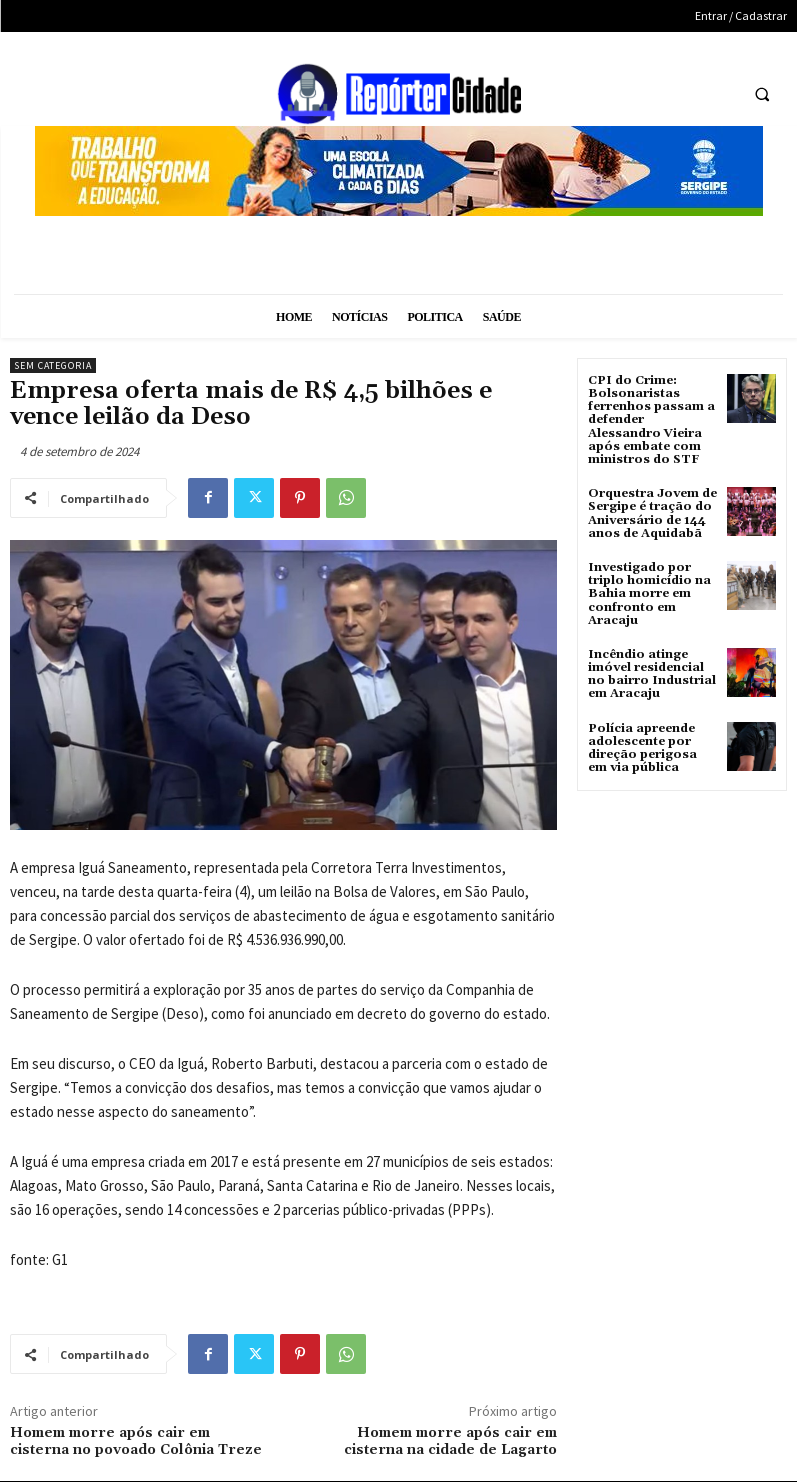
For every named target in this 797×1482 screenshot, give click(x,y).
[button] (762, 95)
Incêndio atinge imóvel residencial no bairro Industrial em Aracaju (652, 674)
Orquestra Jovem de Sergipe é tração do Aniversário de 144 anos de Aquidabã (652, 513)
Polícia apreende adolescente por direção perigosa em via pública (642, 748)
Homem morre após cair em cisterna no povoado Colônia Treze (136, 1441)
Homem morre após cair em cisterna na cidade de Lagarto (450, 1441)
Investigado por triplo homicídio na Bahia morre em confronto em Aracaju (649, 594)
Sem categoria (53, 365)
